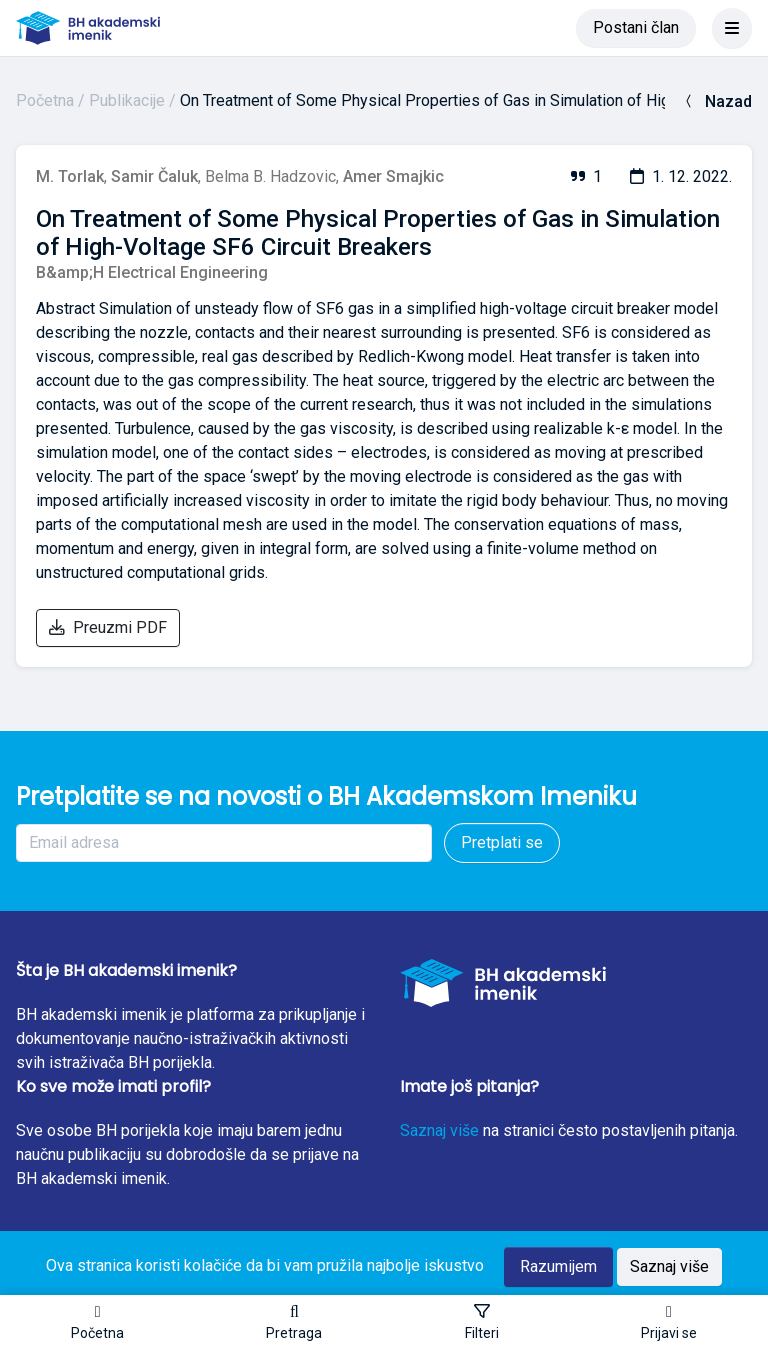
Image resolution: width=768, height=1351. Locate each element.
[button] (294, 1323)
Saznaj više (439, 1130)
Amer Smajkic (393, 176)
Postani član (636, 27)
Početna (45, 100)
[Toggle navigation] (732, 28)
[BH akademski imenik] (88, 28)
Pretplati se (502, 842)
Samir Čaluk (154, 176)
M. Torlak (70, 176)
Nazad (716, 101)
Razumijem (558, 1266)
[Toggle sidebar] (482, 1323)
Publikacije (127, 100)
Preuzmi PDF (108, 627)
